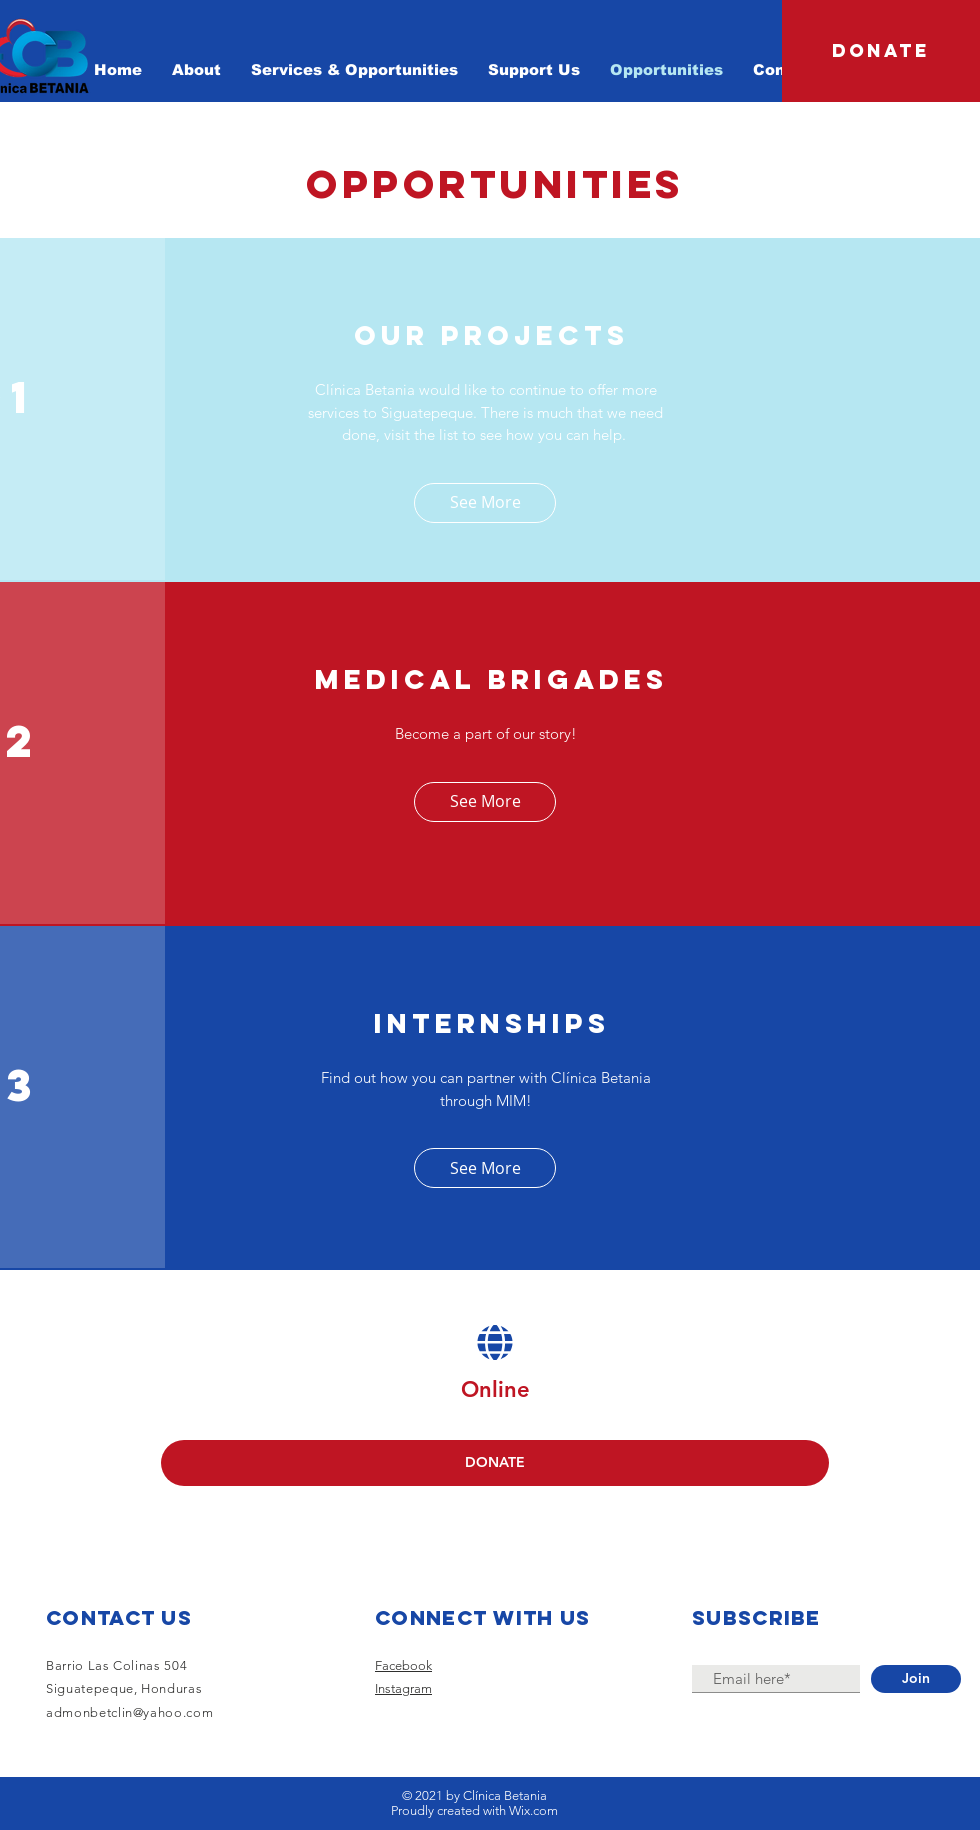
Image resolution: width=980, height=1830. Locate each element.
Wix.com (533, 1810)
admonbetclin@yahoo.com (129, 1712)
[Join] (916, 1679)
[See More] (485, 503)
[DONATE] (881, 51)
